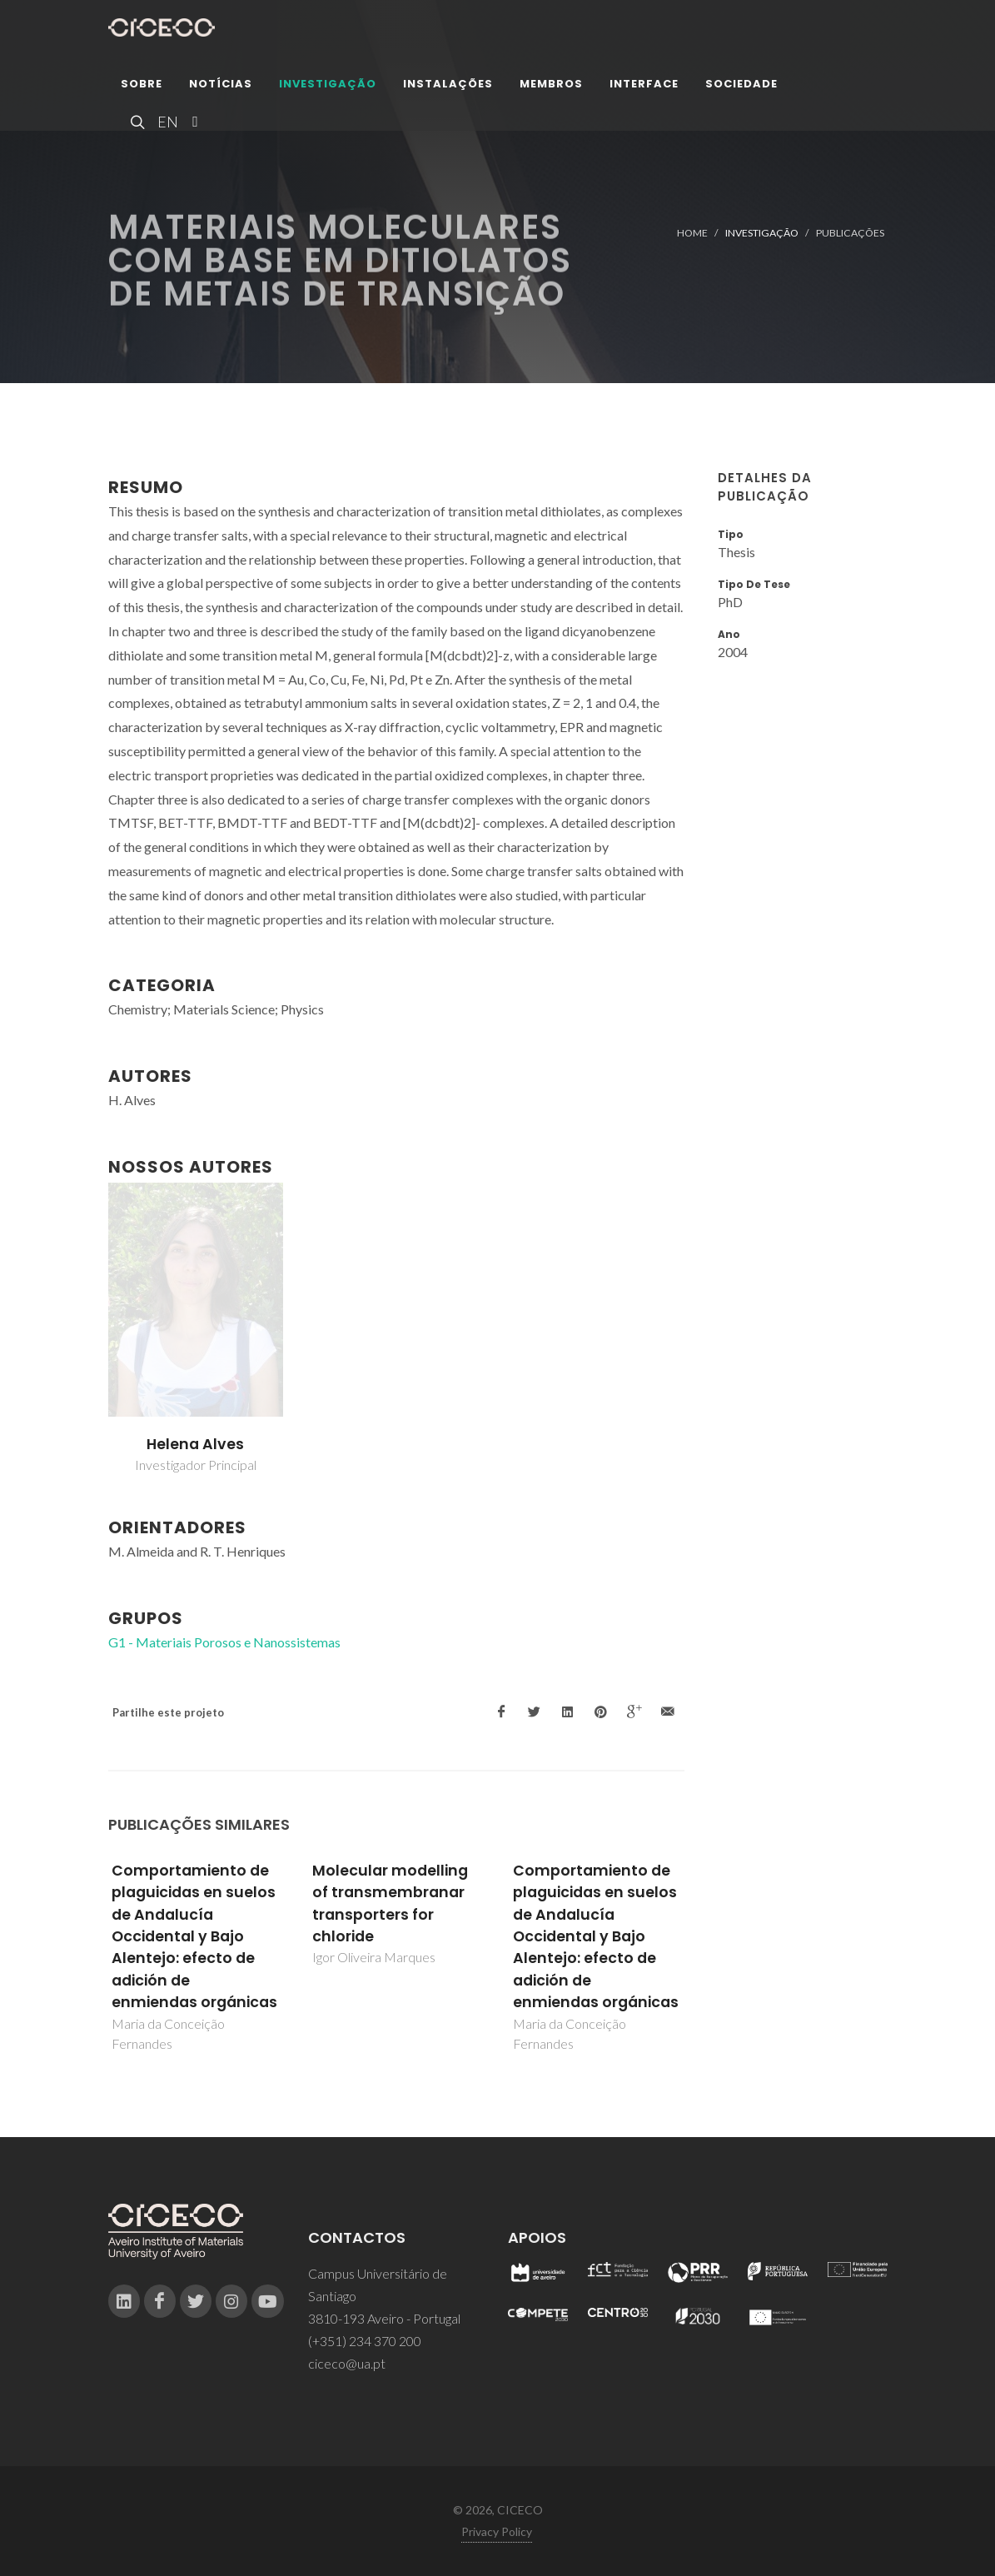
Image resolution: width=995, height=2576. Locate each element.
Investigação (327, 87)
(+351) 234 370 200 (364, 2341)
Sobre (141, 87)
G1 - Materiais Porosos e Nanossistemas (224, 1642)
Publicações (850, 233)
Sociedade (741, 87)
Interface (644, 87)
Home (692, 233)
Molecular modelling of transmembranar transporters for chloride (390, 1903)
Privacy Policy (496, 2531)
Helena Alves (195, 1444)
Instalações (448, 87)
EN (165, 125)
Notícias (220, 87)
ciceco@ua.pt (347, 2363)
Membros (551, 87)
